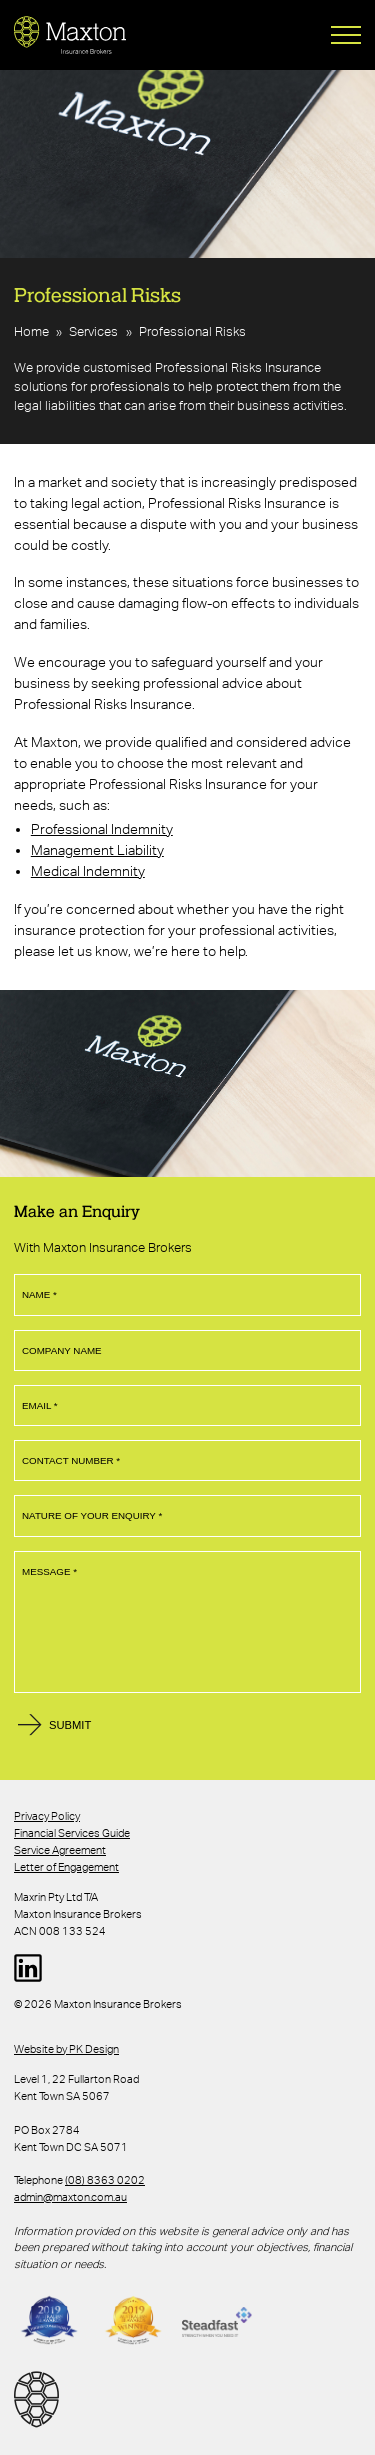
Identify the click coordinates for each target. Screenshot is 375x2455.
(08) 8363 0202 (105, 2180)
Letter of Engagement (66, 1867)
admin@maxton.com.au (70, 2197)
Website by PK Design (66, 2049)
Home (31, 331)
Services (93, 331)
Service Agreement (60, 1850)
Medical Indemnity (88, 871)
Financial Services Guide (72, 1833)
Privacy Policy (47, 1816)
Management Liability (97, 850)
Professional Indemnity (102, 829)
